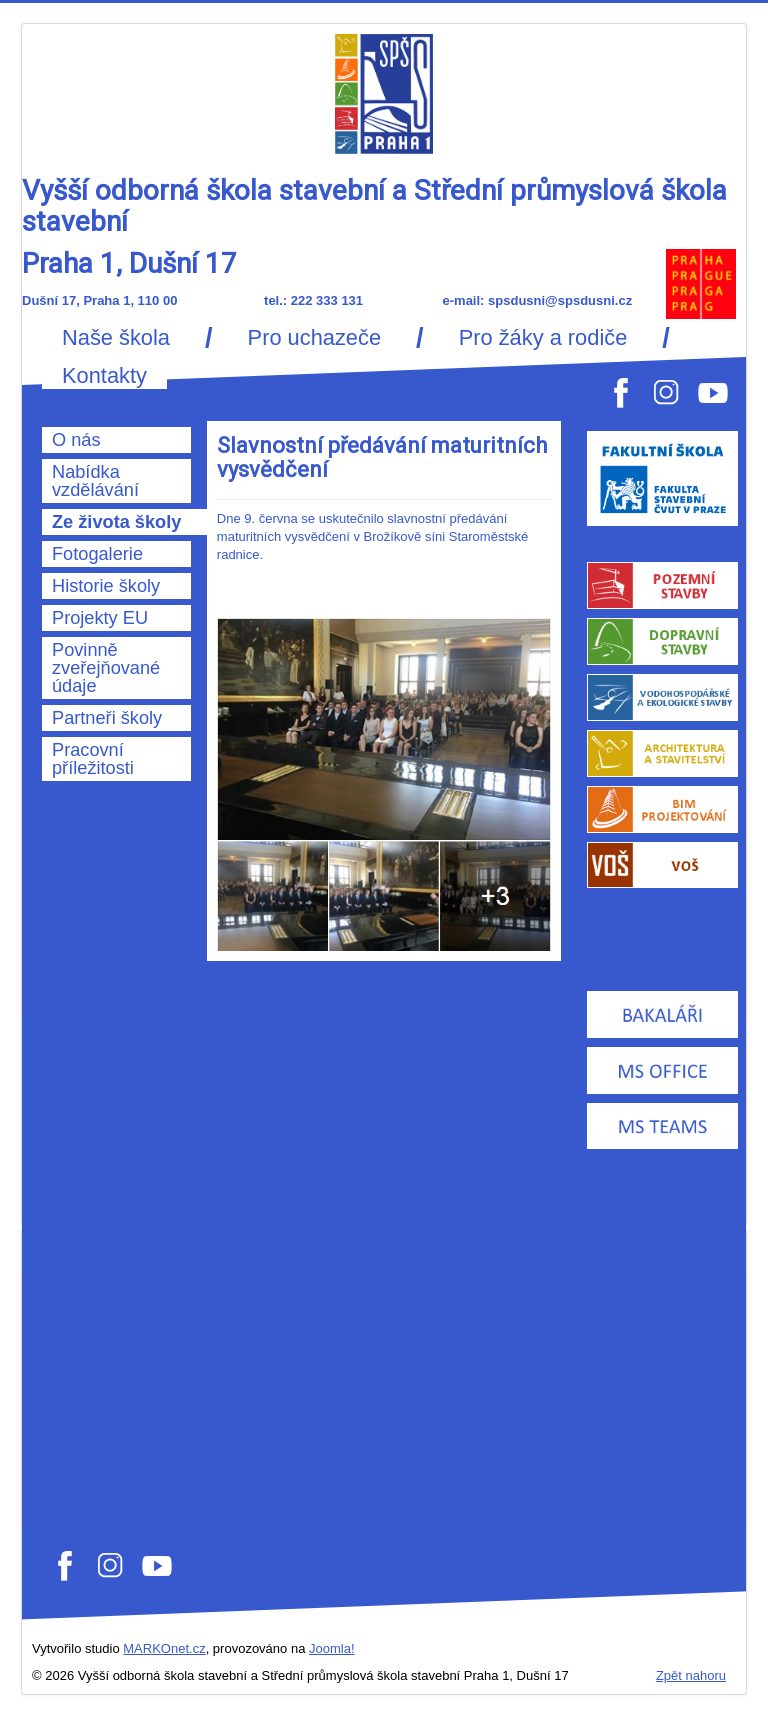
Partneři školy (107, 718)
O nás (76, 440)
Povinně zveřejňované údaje (106, 668)
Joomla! (332, 1648)
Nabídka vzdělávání (95, 481)
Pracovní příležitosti (93, 759)
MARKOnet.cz (164, 1648)
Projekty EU (100, 618)
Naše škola (116, 338)
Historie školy (106, 586)
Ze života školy (116, 522)
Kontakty (104, 376)
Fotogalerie (97, 554)
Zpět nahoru (691, 1675)
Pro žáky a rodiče (543, 338)
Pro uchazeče (314, 338)
